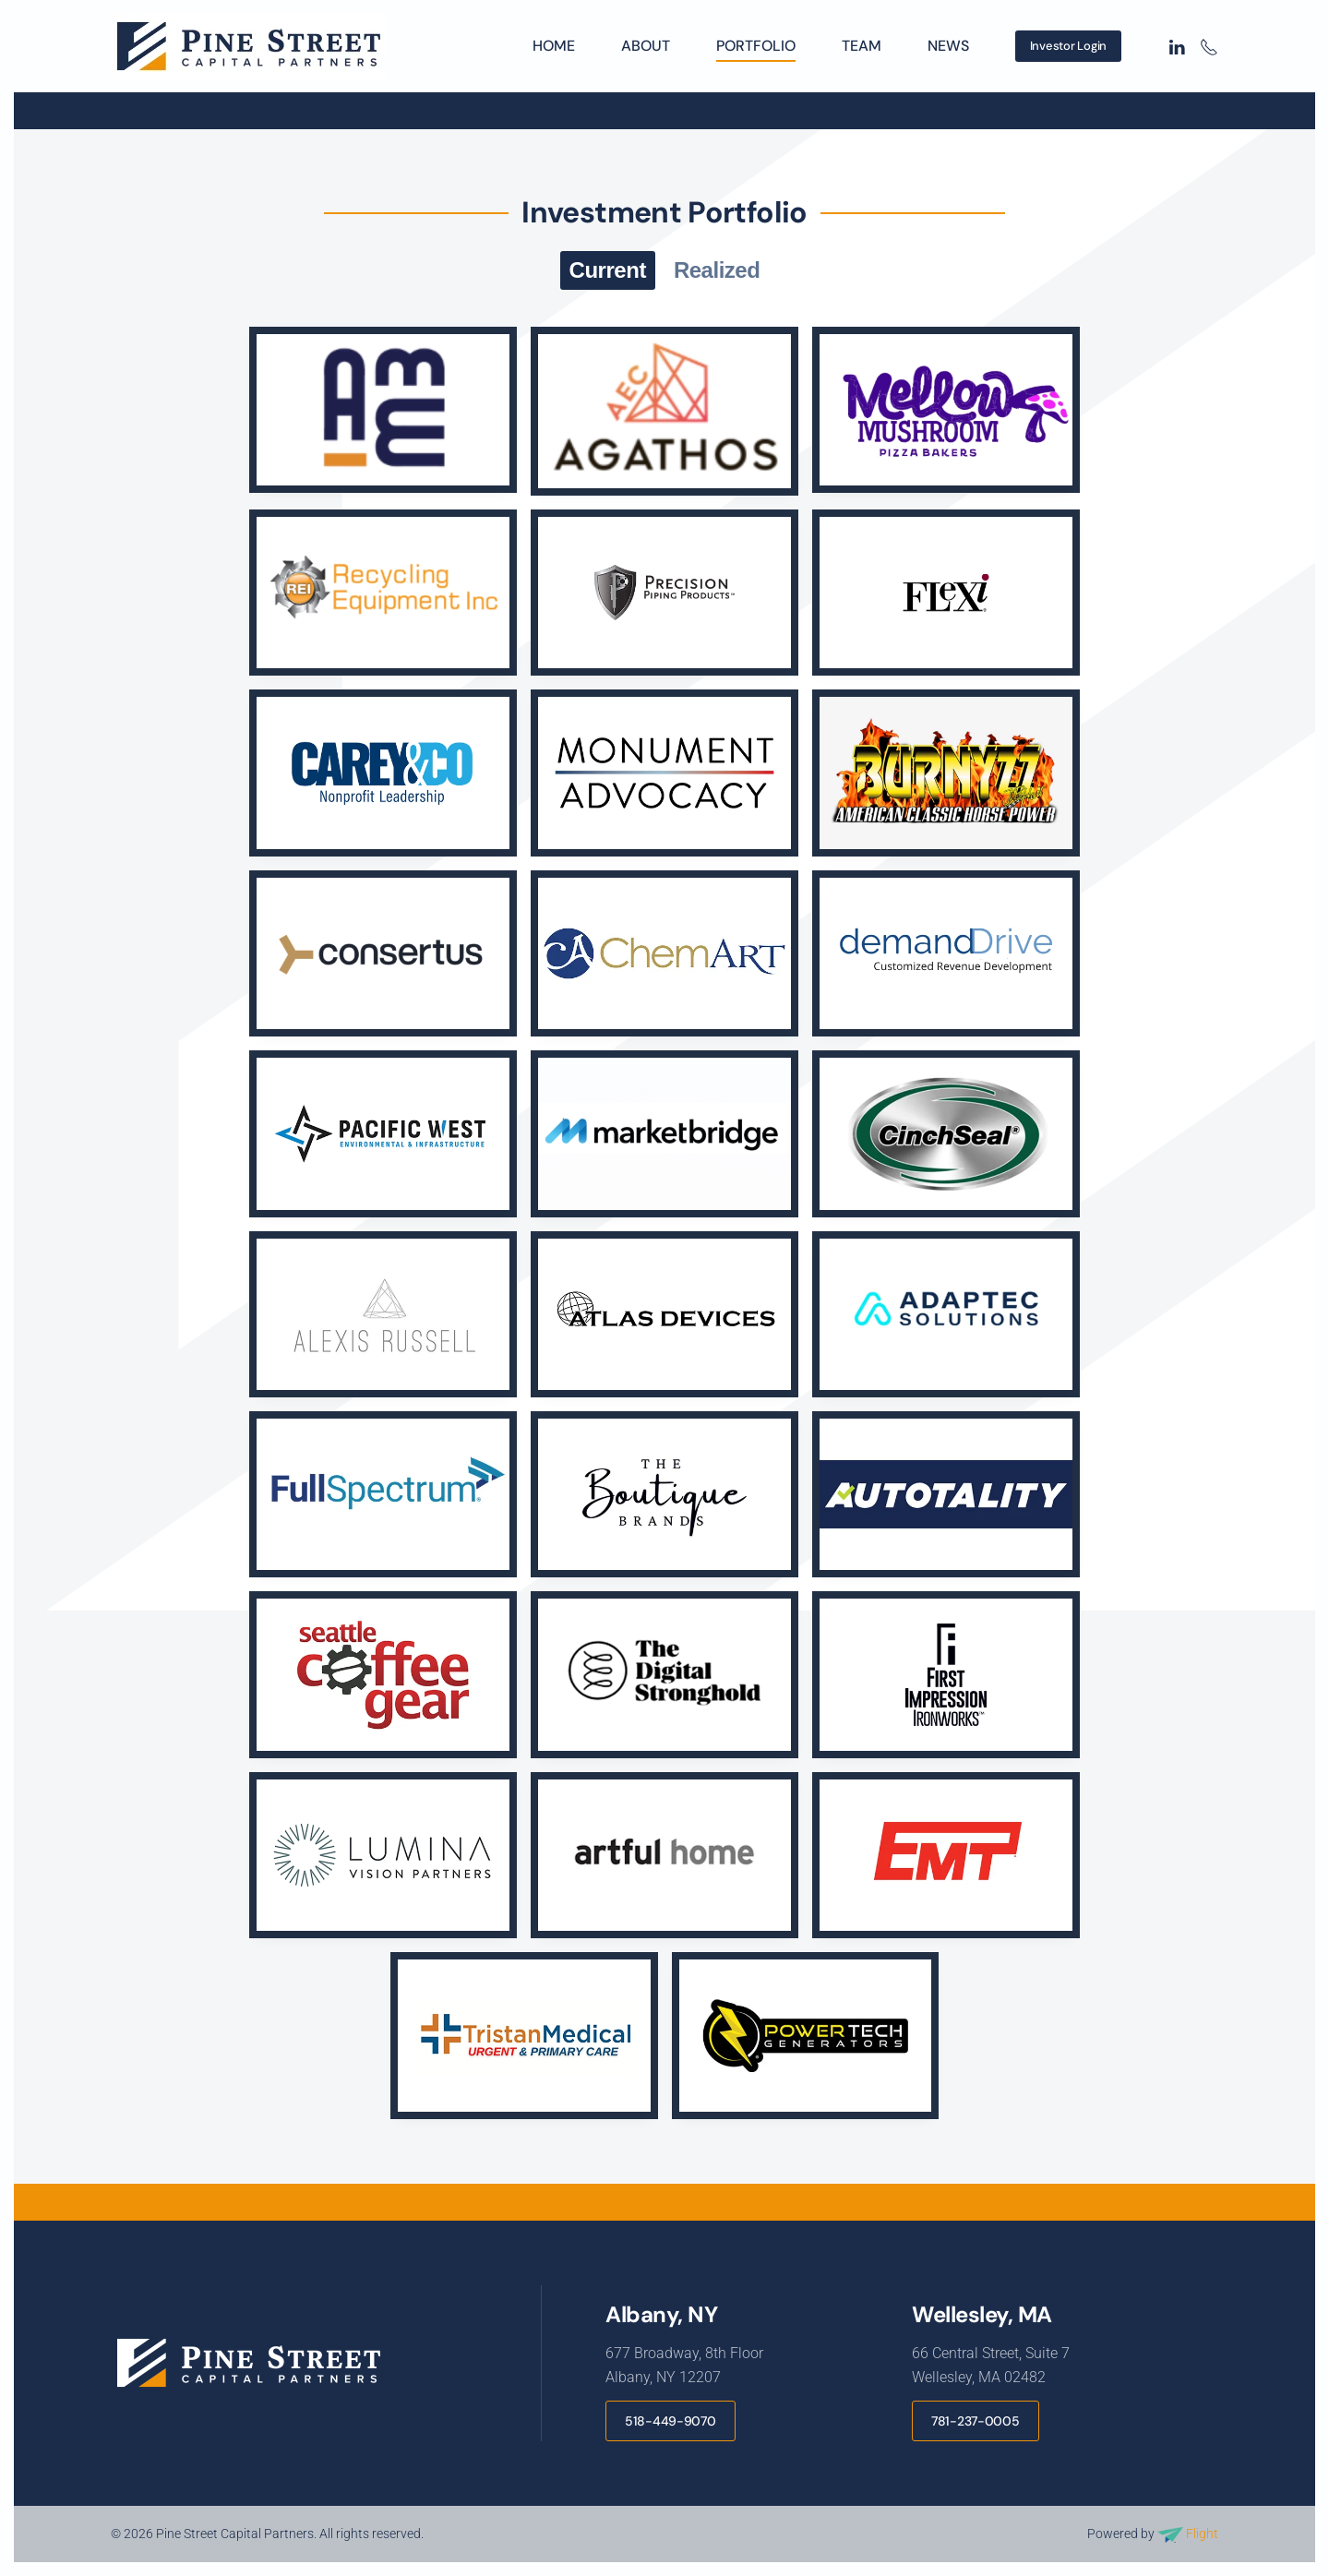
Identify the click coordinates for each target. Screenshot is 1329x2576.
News (948, 45)
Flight (1187, 2533)
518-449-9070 (670, 2421)
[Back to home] (252, 46)
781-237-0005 (975, 2421)
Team (861, 45)
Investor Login (1068, 46)
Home (554, 45)
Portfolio (756, 45)
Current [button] (607, 270)
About (645, 45)
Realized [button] (717, 270)
